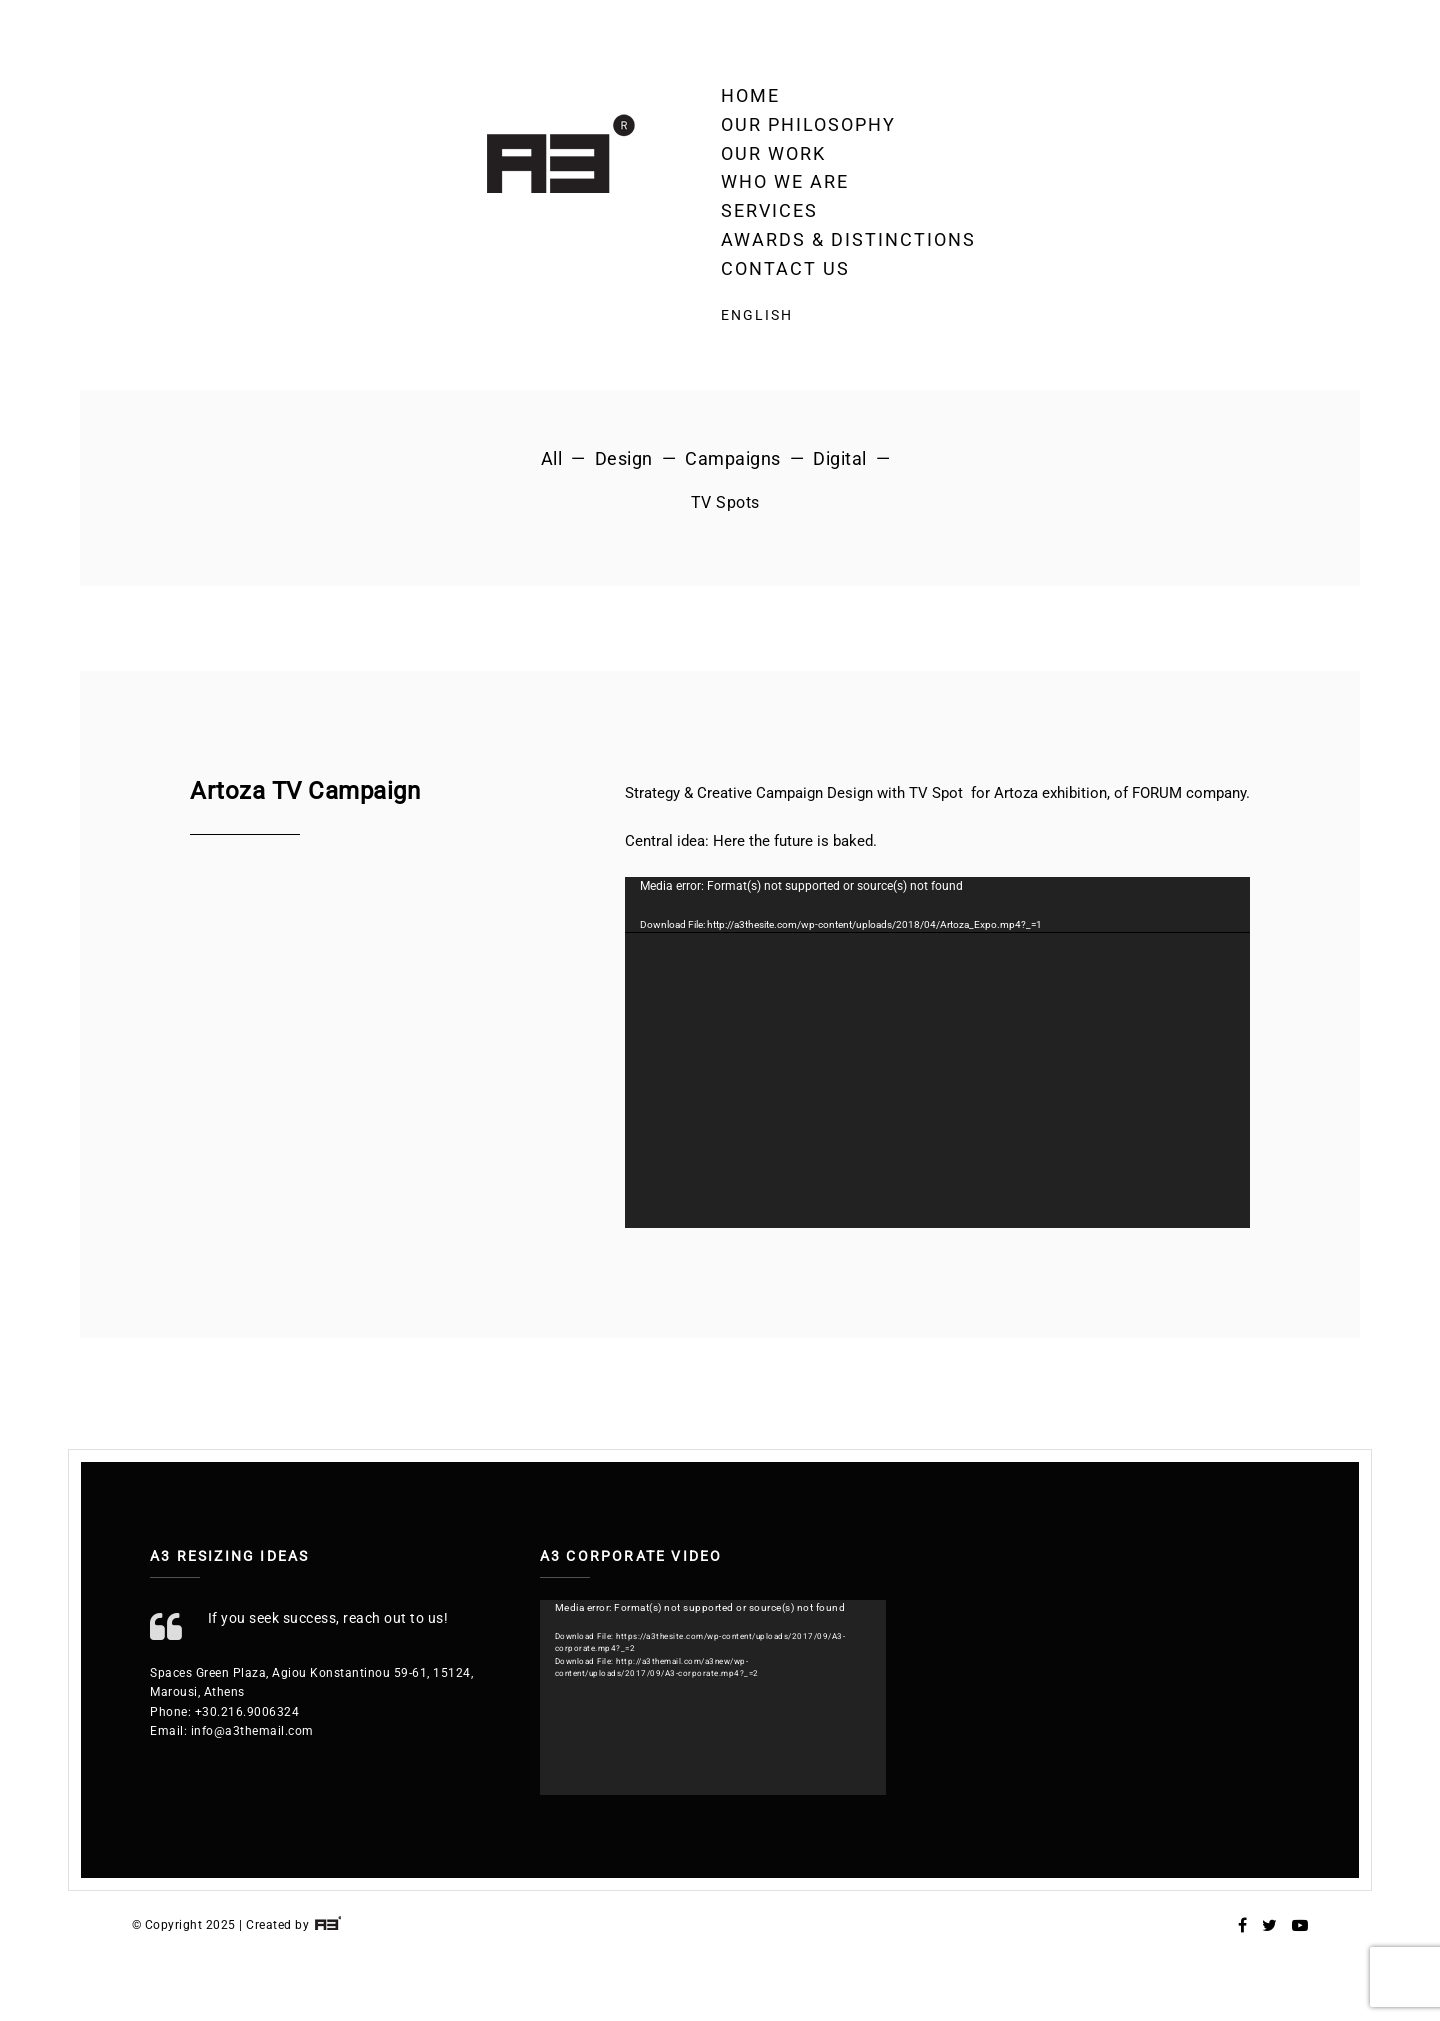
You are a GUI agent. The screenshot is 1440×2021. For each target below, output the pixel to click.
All (552, 458)
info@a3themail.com (252, 1731)
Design (624, 458)
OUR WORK (773, 153)
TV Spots (725, 502)
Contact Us (785, 268)
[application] (937, 1053)
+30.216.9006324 (247, 1712)
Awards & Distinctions (848, 239)
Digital (840, 458)
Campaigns (733, 458)
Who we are (785, 181)
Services (769, 210)
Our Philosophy (808, 124)
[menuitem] (848, 315)
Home (750, 95)
